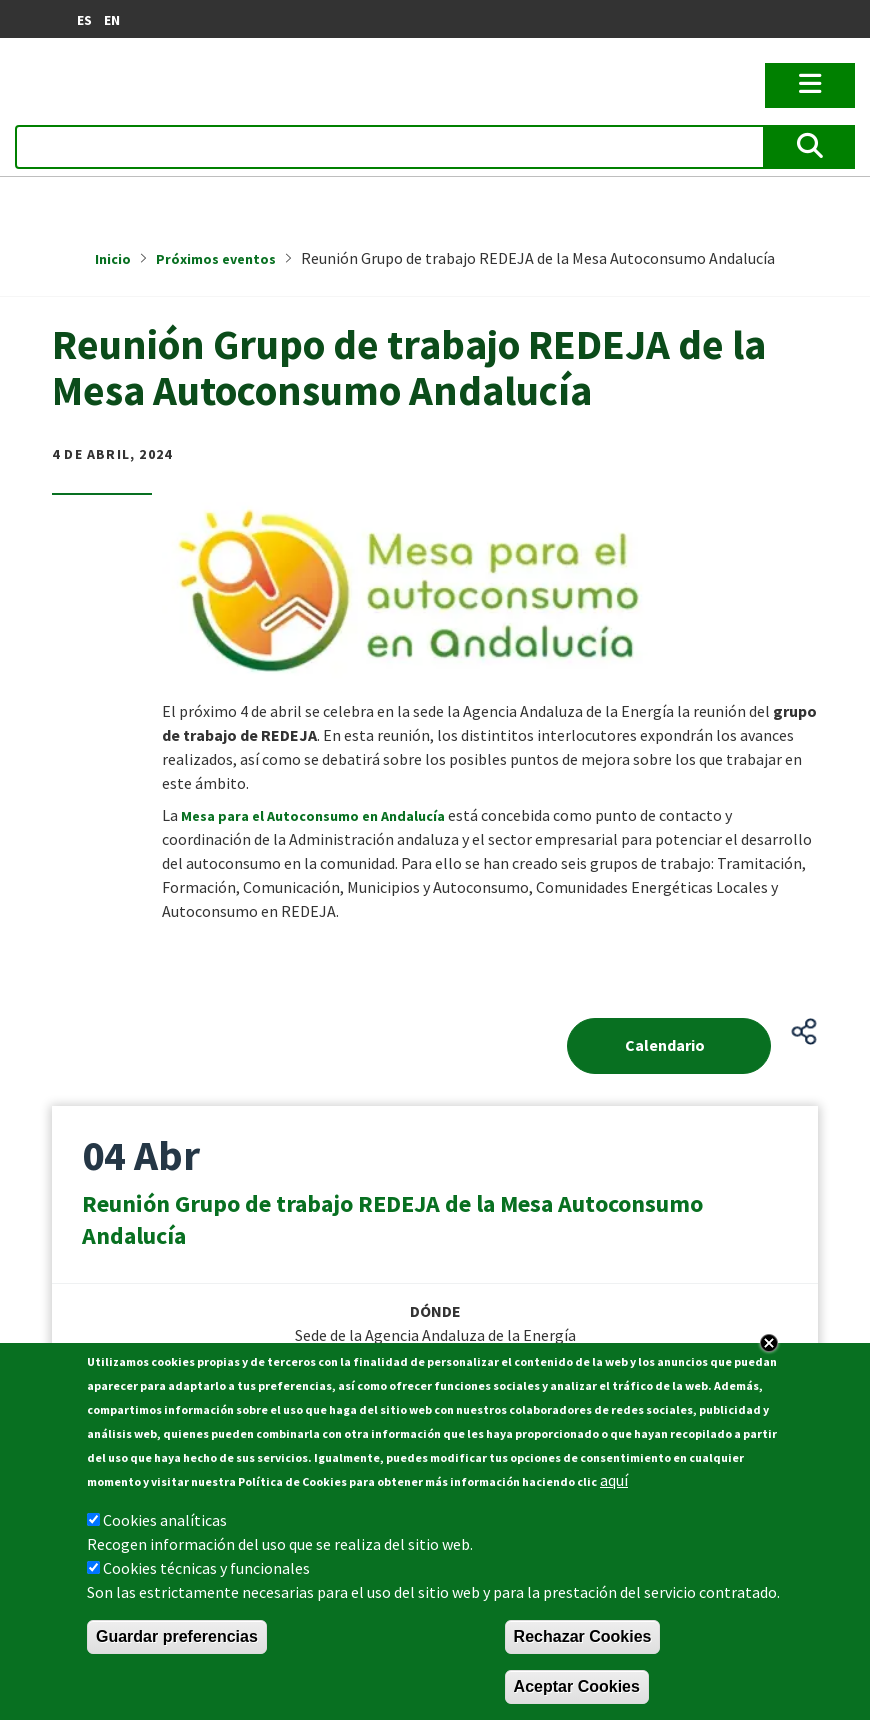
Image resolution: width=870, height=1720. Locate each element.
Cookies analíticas (165, 1520)
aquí (614, 1480)
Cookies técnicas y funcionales (206, 1568)
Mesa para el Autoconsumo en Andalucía (313, 816)
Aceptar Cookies (577, 1686)
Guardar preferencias (177, 1636)
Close (769, 1343)
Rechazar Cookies (583, 1636)
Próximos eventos (216, 259)
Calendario (665, 1045)
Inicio (113, 259)
